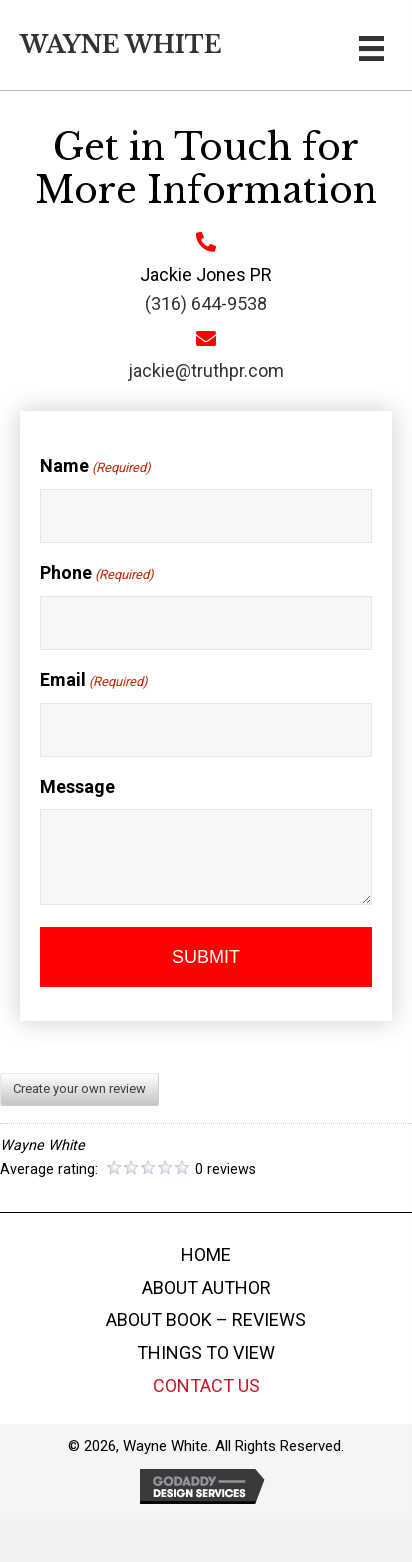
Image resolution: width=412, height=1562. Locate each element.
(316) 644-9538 (203, 303)
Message (74, 786)
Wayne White (121, 45)
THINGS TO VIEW (206, 1352)
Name (92, 467)
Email (91, 681)
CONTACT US (206, 1385)
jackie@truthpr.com (203, 370)
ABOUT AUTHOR (206, 1287)
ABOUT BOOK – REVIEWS (206, 1319)
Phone (94, 574)
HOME (206, 1254)
